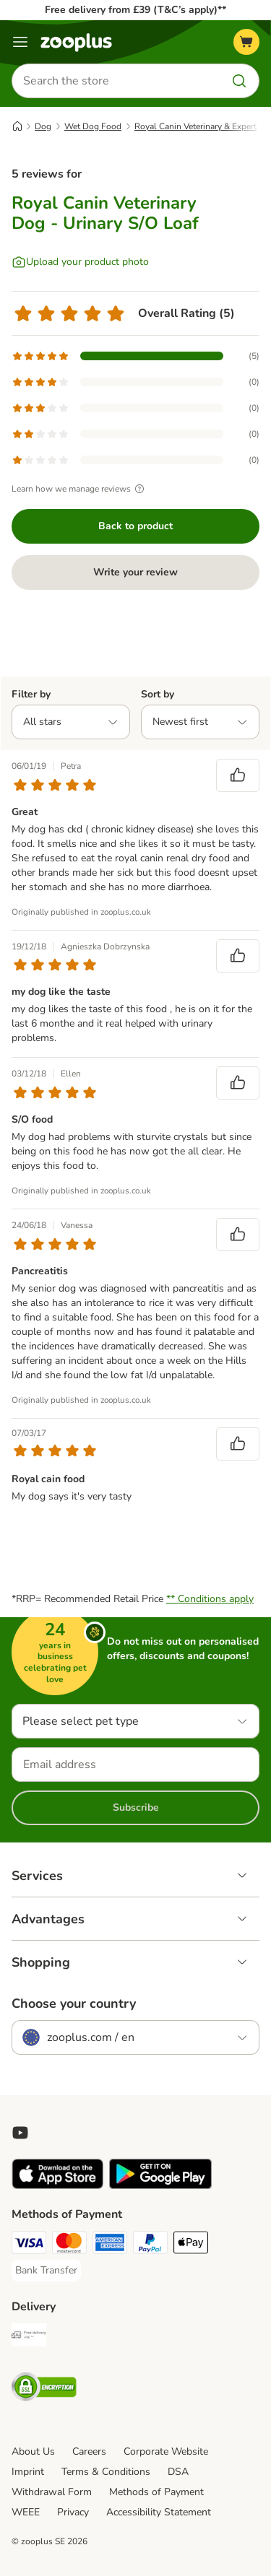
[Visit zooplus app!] (57, 2186)
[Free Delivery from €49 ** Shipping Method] (29, 2337)
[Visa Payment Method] (29, 2244)
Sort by (157, 694)
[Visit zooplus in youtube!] (20, 2132)
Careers (89, 2451)
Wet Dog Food (92, 126)
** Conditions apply (210, 1599)
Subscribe (136, 1807)
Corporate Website (166, 2451)
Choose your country (74, 2003)
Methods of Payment (156, 2492)
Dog (43, 126)
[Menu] (20, 41)
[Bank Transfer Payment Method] (46, 2270)
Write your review (135, 572)
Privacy (73, 2512)
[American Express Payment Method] (110, 2244)
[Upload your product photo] (80, 262)
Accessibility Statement (158, 2512)
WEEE (26, 2512)
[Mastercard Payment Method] (69, 2244)
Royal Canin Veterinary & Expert (195, 126)
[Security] (44, 2389)
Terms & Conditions (105, 2472)
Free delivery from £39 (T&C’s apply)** (135, 10)
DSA (178, 2472)
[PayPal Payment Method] (150, 2244)
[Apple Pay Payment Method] (190, 2244)
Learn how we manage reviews (80, 489)
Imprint (28, 2472)
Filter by (31, 694)
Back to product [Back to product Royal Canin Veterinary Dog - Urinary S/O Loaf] (135, 526)
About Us (33, 2451)
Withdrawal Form (52, 2492)
